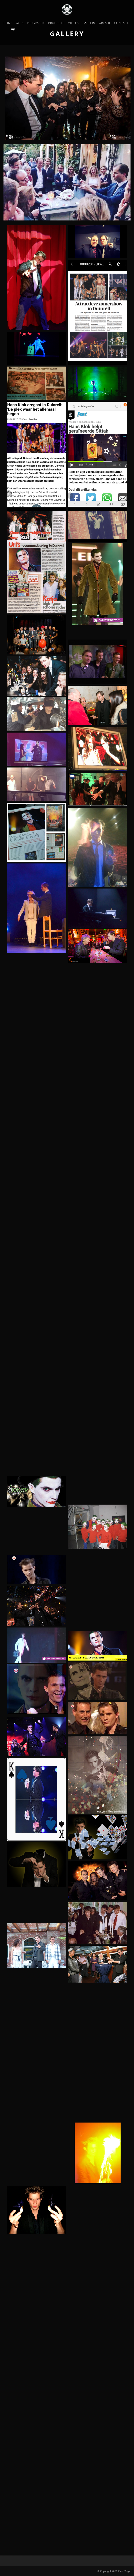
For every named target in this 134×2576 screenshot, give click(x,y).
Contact (121, 23)
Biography (36, 23)
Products (56, 23)
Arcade (105, 23)
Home (8, 23)
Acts (20, 23)
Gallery (89, 23)
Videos (73, 23)
